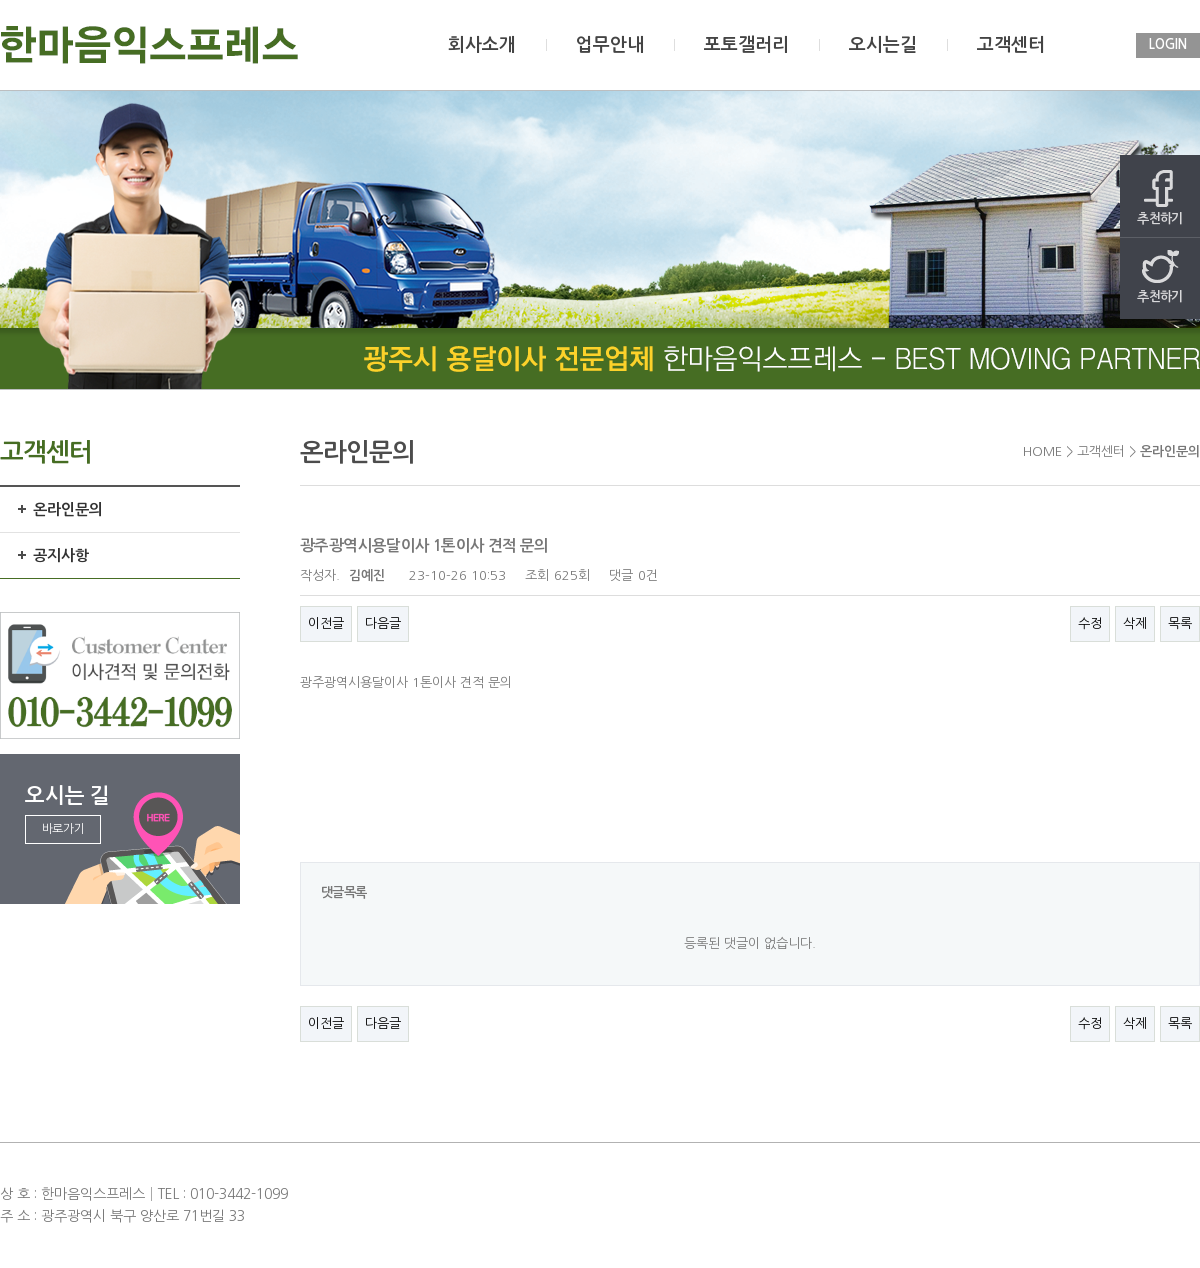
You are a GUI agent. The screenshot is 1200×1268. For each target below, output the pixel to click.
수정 (1090, 623)
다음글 (383, 623)
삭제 (1135, 623)
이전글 (326, 623)
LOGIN (1168, 44)
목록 (1180, 623)
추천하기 (1160, 197)
